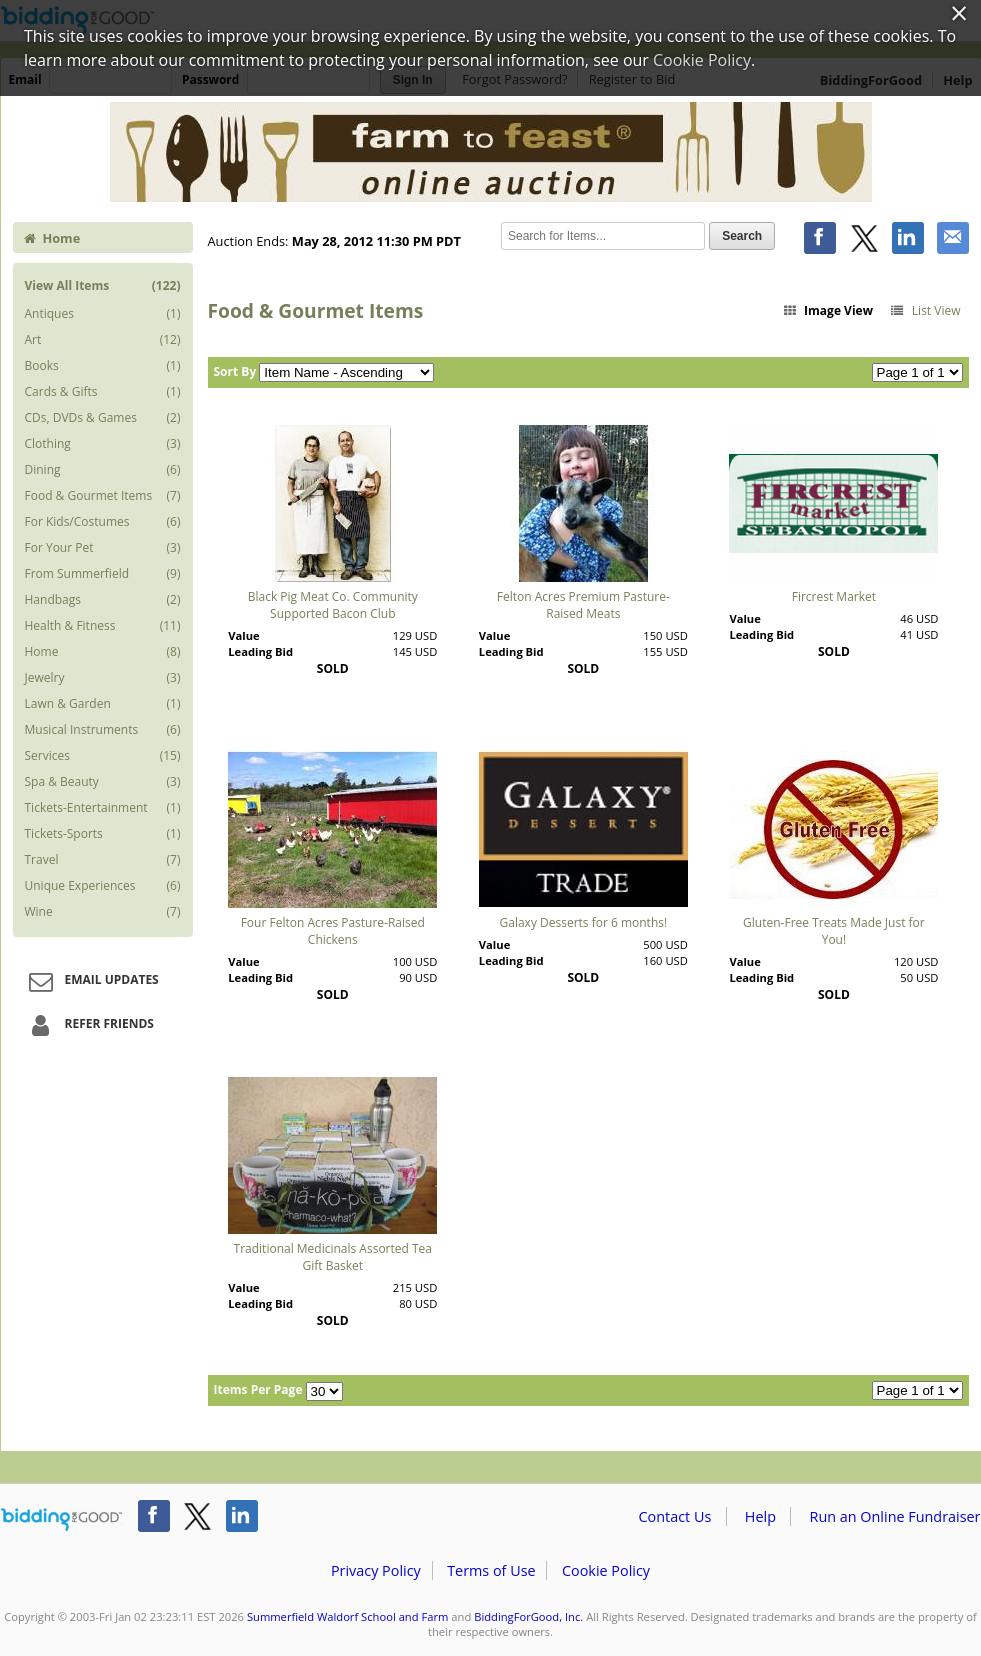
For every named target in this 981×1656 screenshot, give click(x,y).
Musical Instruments (103, 730)
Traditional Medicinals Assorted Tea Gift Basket (333, 1257)
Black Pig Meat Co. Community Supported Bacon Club (333, 605)
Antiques (103, 314)
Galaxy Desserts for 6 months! (584, 922)
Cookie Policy (606, 1570)
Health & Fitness (103, 626)
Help (760, 1516)
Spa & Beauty (103, 782)
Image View (827, 310)
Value (243, 635)
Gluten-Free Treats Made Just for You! (834, 931)
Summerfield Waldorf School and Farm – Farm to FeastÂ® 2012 (491, 152)
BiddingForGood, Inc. (528, 1616)
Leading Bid (260, 651)
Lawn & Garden (103, 704)
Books (103, 366)
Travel (103, 860)
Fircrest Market (834, 596)
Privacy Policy (376, 1570)
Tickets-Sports (103, 834)
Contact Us (675, 1516)
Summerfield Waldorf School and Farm (348, 1616)
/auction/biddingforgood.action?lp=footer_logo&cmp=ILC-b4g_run (61, 1520)
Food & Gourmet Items (103, 496)
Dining (103, 470)
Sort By (235, 371)
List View (924, 310)
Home (52, 238)
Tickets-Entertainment (103, 808)
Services (103, 756)
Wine (103, 912)
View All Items (103, 285)
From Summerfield (103, 574)
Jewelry (103, 678)
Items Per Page (258, 1389)
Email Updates (91, 981)
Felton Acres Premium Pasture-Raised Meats (583, 605)
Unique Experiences (103, 886)
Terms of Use (491, 1570)
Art (103, 340)
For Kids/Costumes (103, 522)
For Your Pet (103, 548)
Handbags (103, 600)
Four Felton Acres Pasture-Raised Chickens (333, 931)
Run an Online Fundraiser (895, 1516)
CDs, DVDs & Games (103, 418)
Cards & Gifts (103, 392)
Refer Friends (88, 1025)
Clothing (103, 444)
